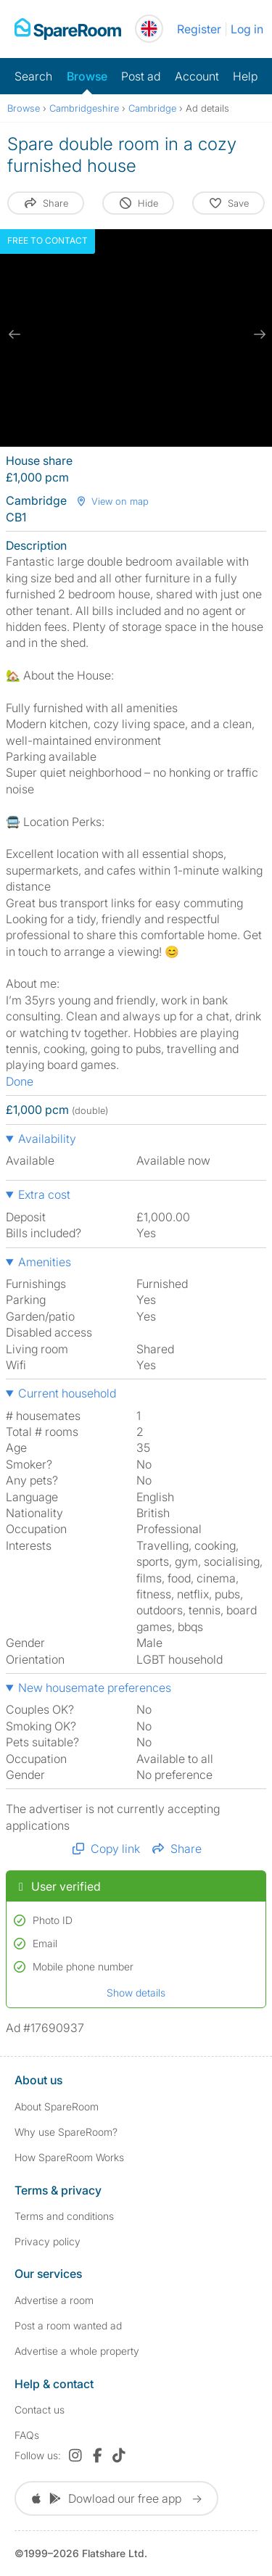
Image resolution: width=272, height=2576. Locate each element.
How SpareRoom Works (69, 2157)
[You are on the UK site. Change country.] (149, 29)
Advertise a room (54, 2300)
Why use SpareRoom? (66, 2132)
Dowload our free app (116, 2498)
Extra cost (44, 1194)
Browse (87, 76)
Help (245, 76)
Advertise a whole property (77, 2351)
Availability (47, 1138)
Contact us (40, 2409)
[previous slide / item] (14, 334)
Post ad (140, 76)
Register (199, 29)
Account (197, 76)
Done (19, 1081)
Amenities (44, 1262)
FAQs (27, 2435)
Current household (67, 1393)
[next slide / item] (257, 334)
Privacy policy (48, 2241)
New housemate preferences (94, 1687)
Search (33, 76)
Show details (136, 1992)
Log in (247, 29)
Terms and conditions (64, 2216)
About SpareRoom (57, 2106)
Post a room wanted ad (68, 2325)
